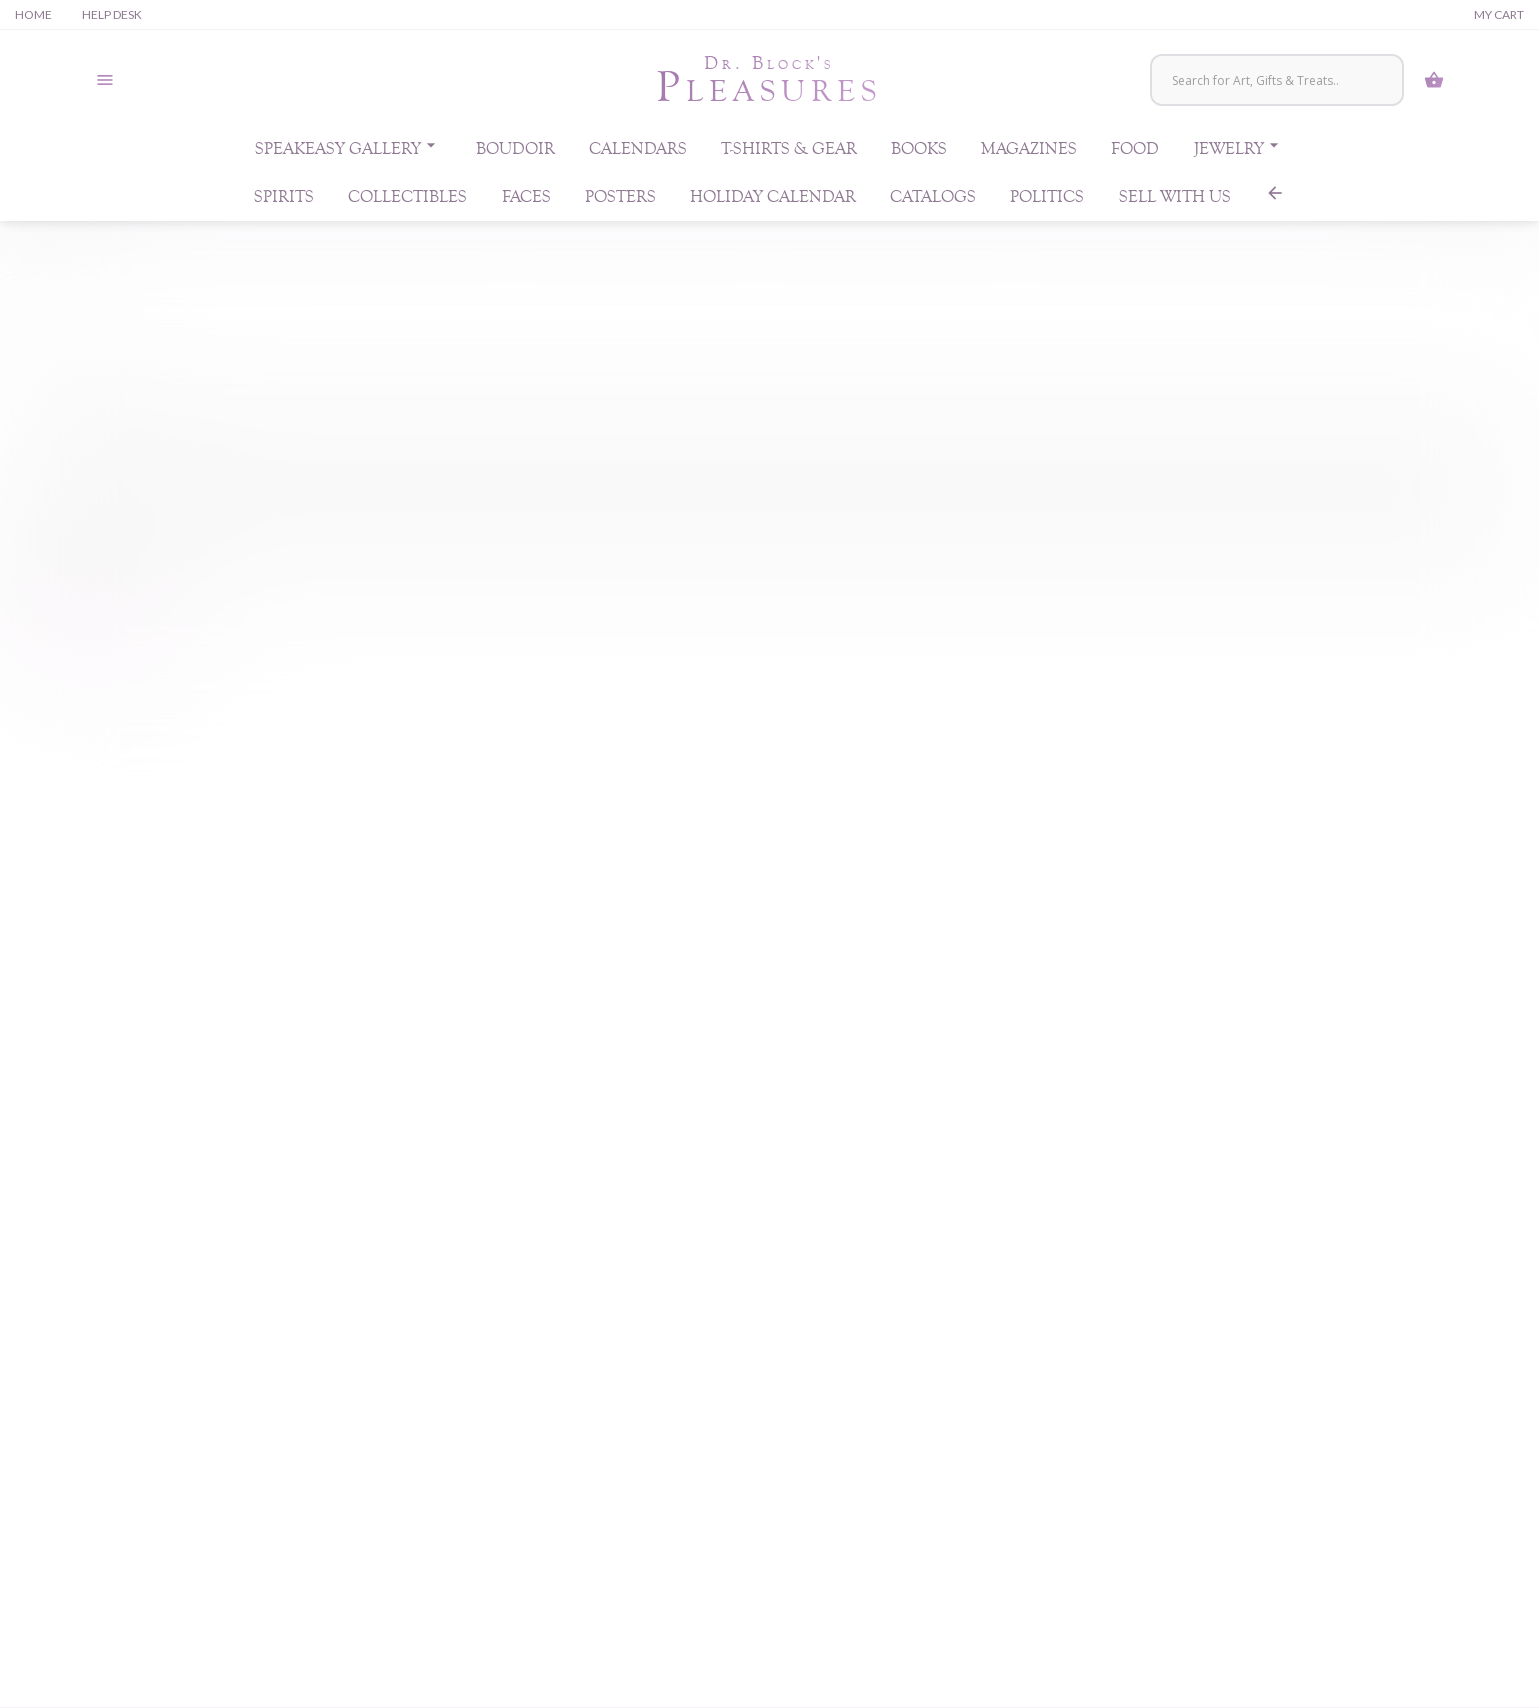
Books (919, 154)
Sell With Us (1175, 202)
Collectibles (407, 202)
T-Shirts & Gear (789, 154)
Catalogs (933, 202)
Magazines (1029, 154)
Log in (58, 588)
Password (71, 490)
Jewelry (1239, 150)
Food (1135, 154)
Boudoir (515, 154)
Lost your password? (90, 633)
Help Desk (112, 14)
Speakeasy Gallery (348, 150)
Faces (526, 202)
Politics (1047, 202)
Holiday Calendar (773, 202)
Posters (620, 202)
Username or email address (118, 391)
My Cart (1499, 14)
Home (33, 14)
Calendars (638, 154)
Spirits (284, 202)
